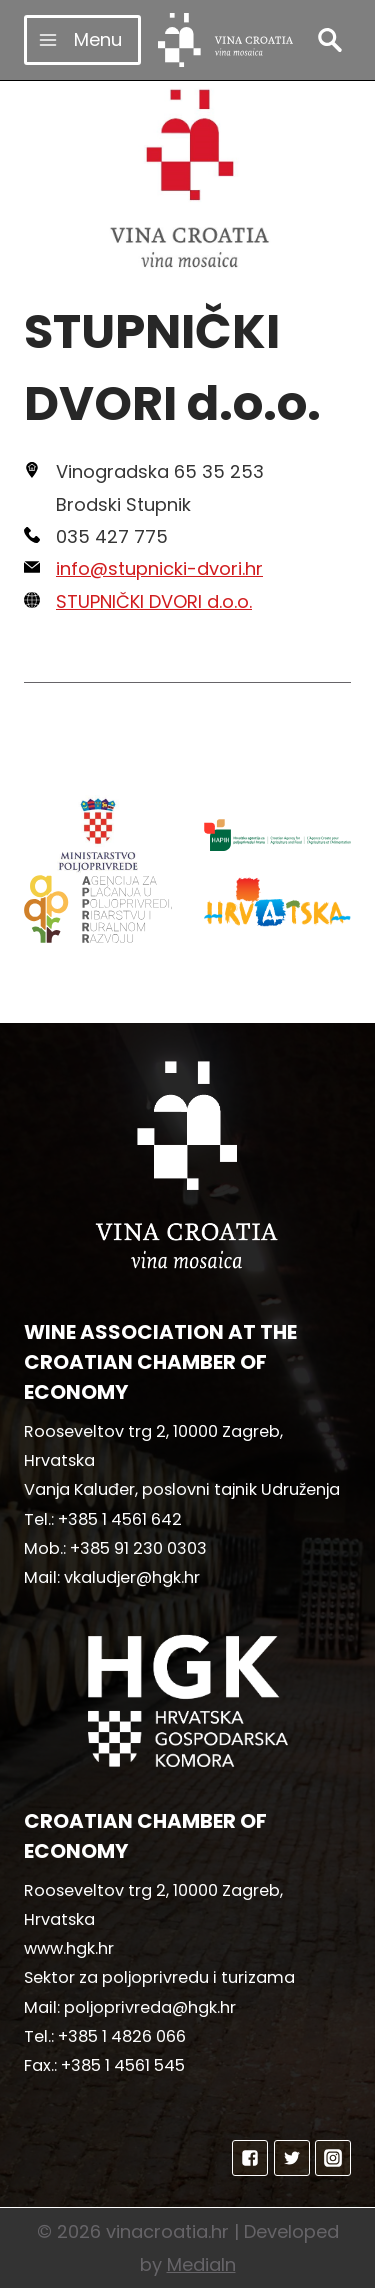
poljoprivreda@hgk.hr (150, 2007)
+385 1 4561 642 (120, 1519)
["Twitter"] (292, 2158)
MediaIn (201, 2264)
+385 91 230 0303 (138, 1548)
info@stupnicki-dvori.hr (159, 568)
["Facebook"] (250, 2158)
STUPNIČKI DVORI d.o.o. (154, 601)
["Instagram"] (333, 2158)
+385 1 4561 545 (123, 2065)
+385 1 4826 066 (122, 2036)
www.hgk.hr (69, 1948)
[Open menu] (82, 39)
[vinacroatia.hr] (225, 40)
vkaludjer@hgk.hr (132, 1577)
